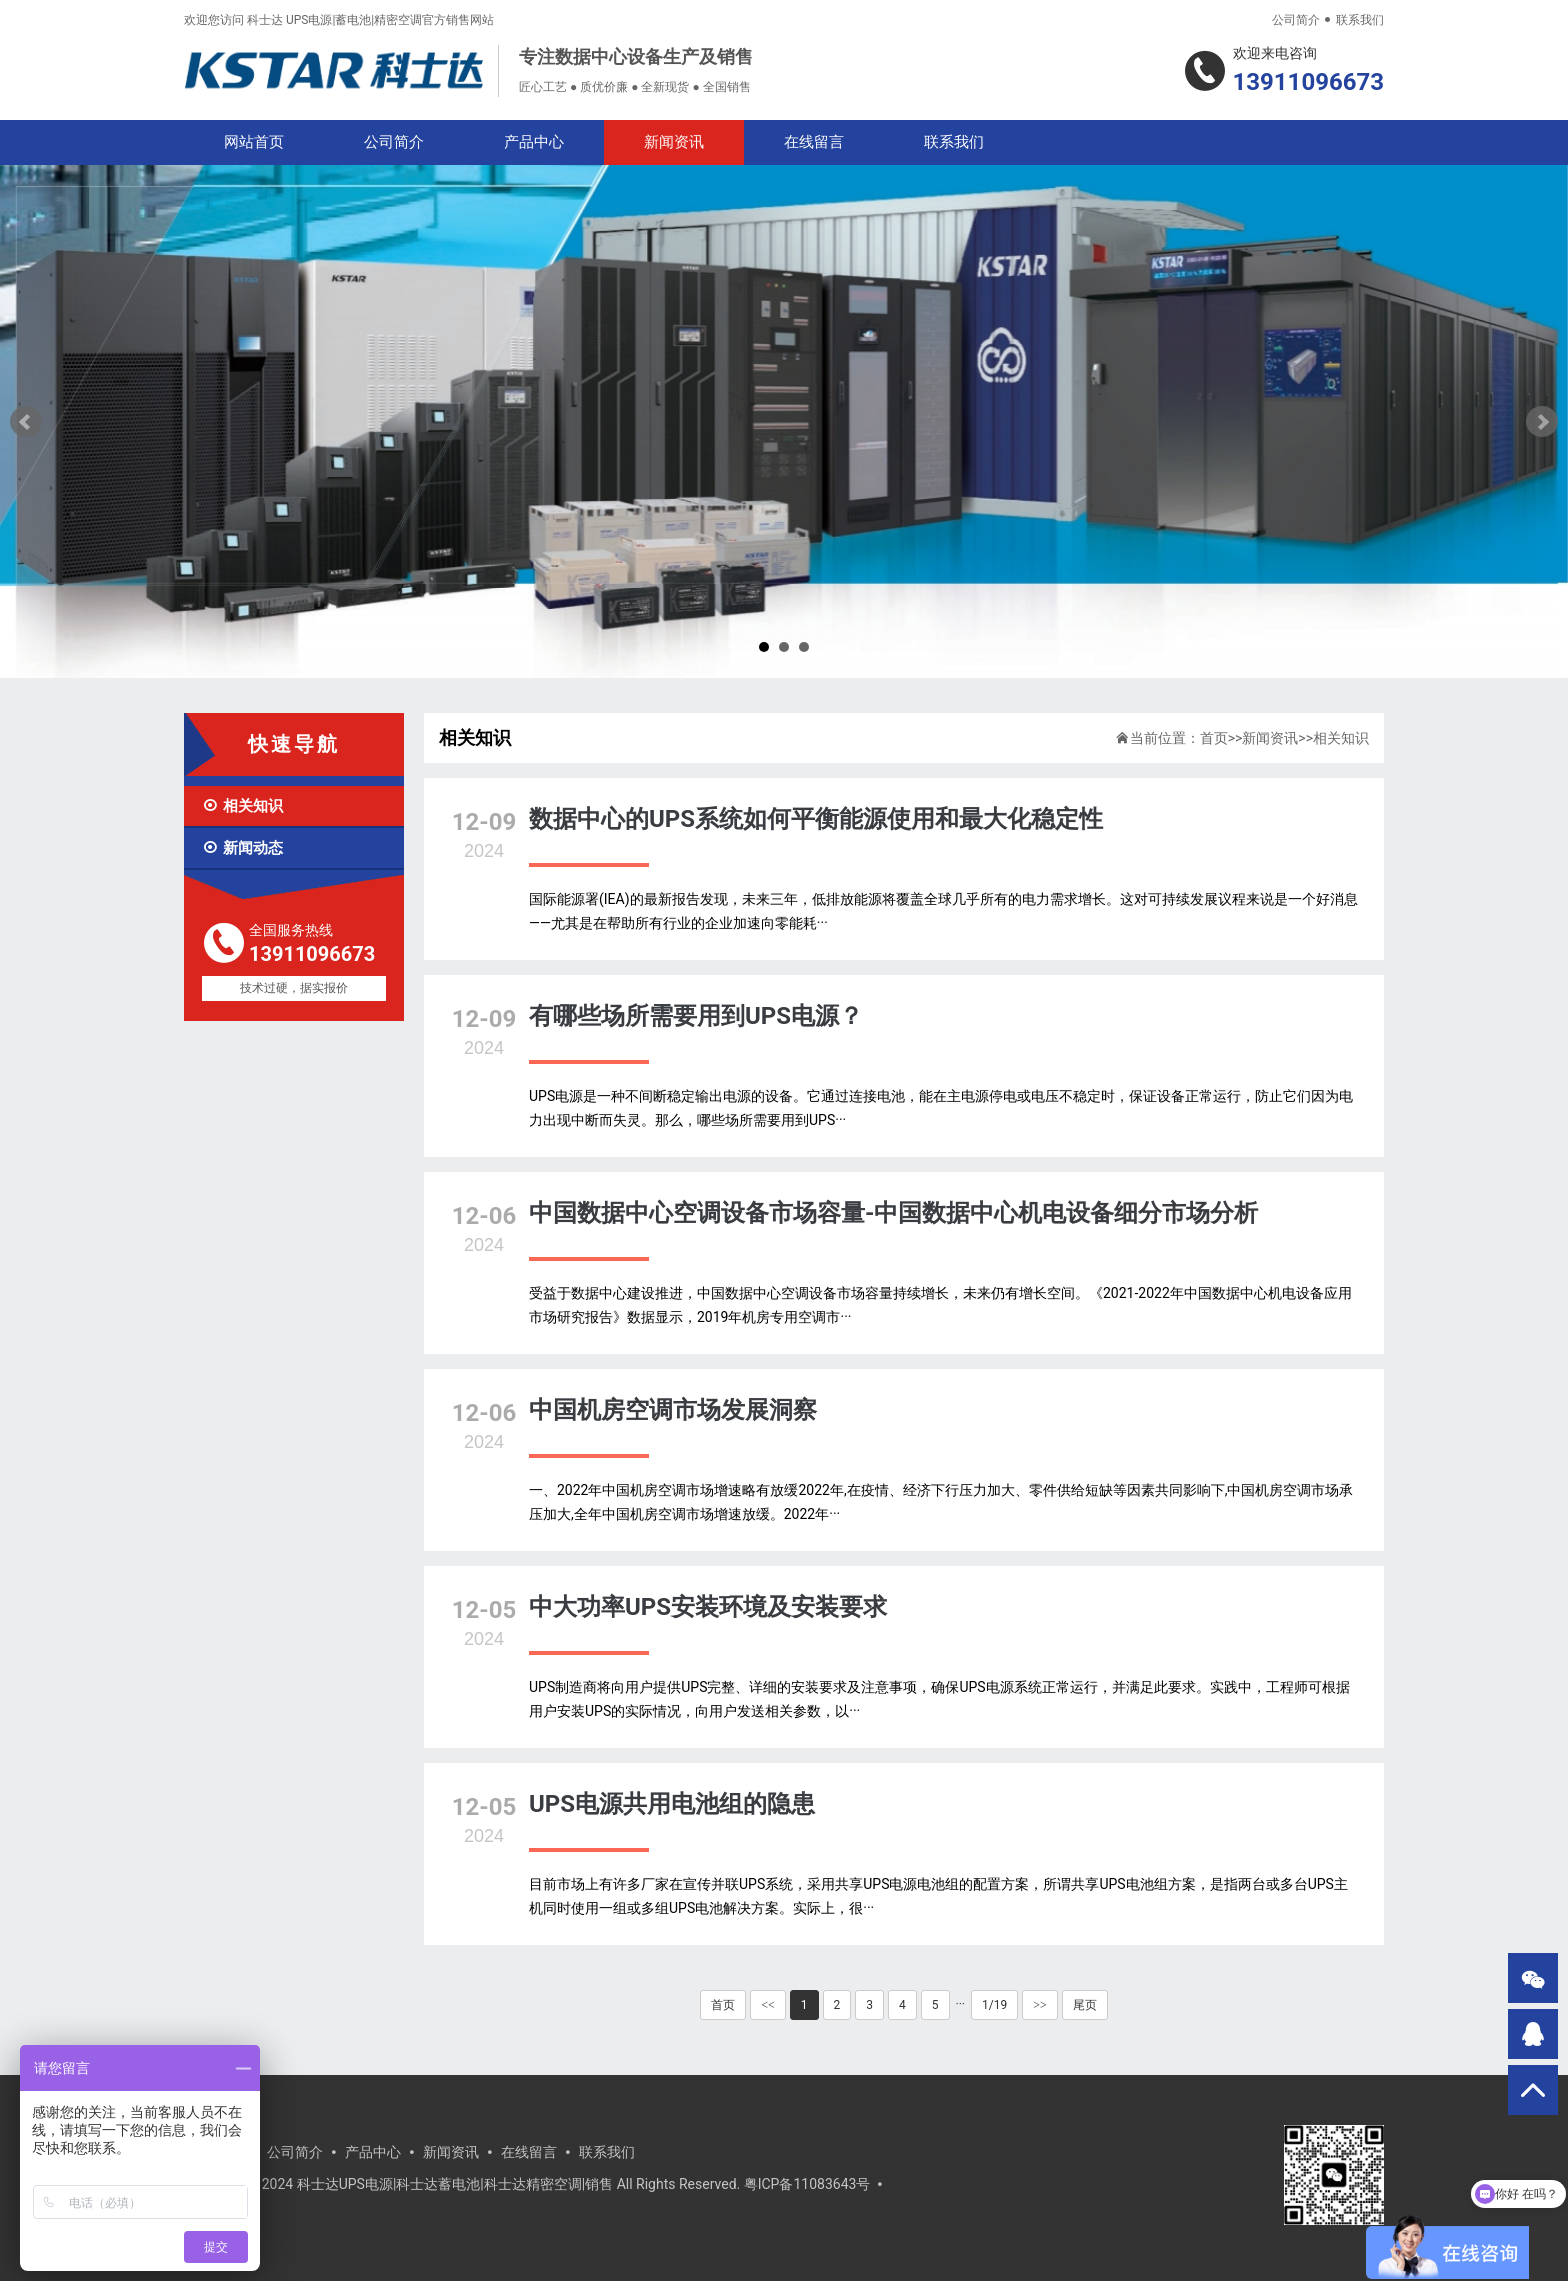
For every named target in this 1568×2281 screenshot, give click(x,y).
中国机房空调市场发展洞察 (673, 1410)
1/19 (994, 2005)
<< (768, 2005)
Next (1542, 422)
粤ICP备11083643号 (807, 2184)
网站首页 (254, 142)
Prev (26, 422)
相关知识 (242, 806)
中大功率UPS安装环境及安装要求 (708, 1607)
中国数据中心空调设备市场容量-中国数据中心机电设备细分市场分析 (893, 1213)
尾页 (1085, 2005)
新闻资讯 (674, 142)
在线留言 (814, 142)
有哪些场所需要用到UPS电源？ (696, 1016)
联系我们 (1360, 20)
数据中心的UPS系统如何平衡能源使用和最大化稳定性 (816, 819)
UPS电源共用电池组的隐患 (672, 1804)
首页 (1214, 738)
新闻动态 (242, 848)
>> (1040, 2005)
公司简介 (1296, 20)
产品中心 (534, 142)
